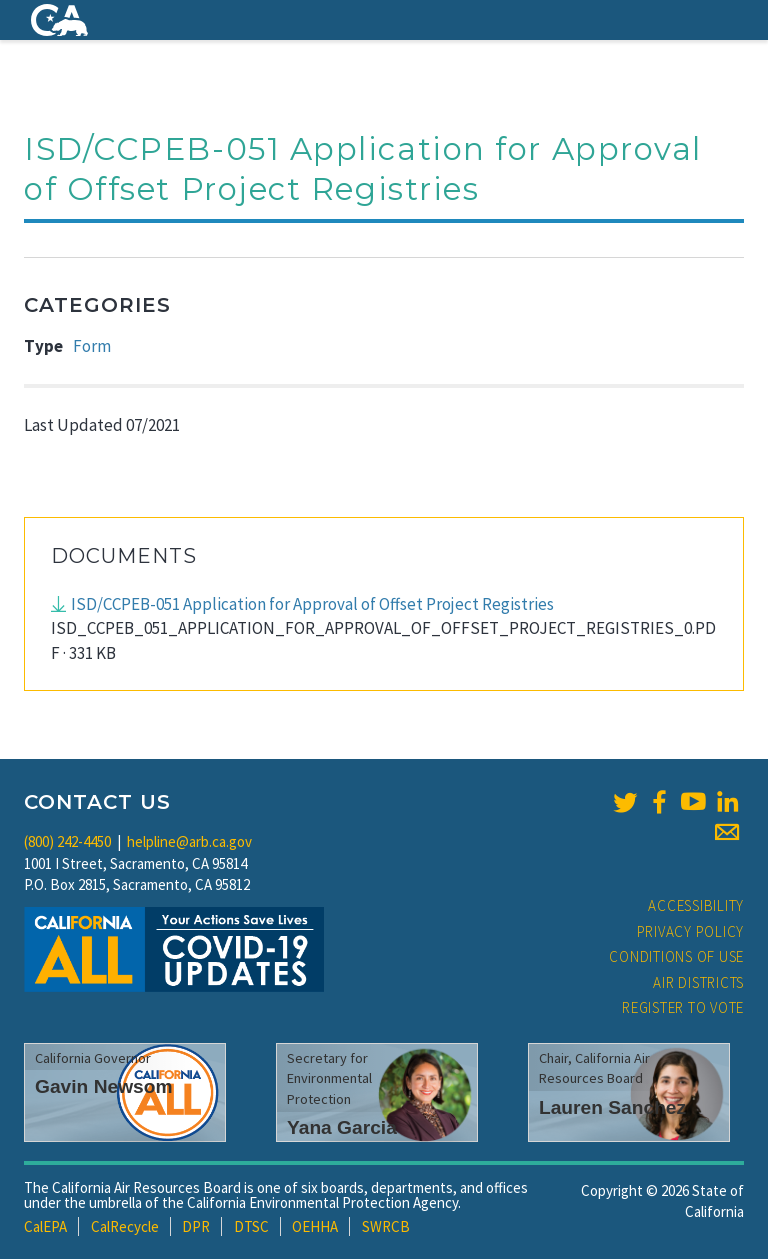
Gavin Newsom (104, 1086)
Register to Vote (683, 1007)
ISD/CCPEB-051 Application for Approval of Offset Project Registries (312, 604)
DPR (196, 1226)
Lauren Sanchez (612, 1107)
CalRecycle (125, 1226)
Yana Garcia (342, 1127)
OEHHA (315, 1226)
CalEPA (45, 1226)
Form (92, 346)
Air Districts (698, 982)
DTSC (251, 1226)
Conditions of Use (676, 956)
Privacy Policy (691, 931)
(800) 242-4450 (67, 841)
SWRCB (386, 1226)
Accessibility (696, 905)
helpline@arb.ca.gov (189, 841)
